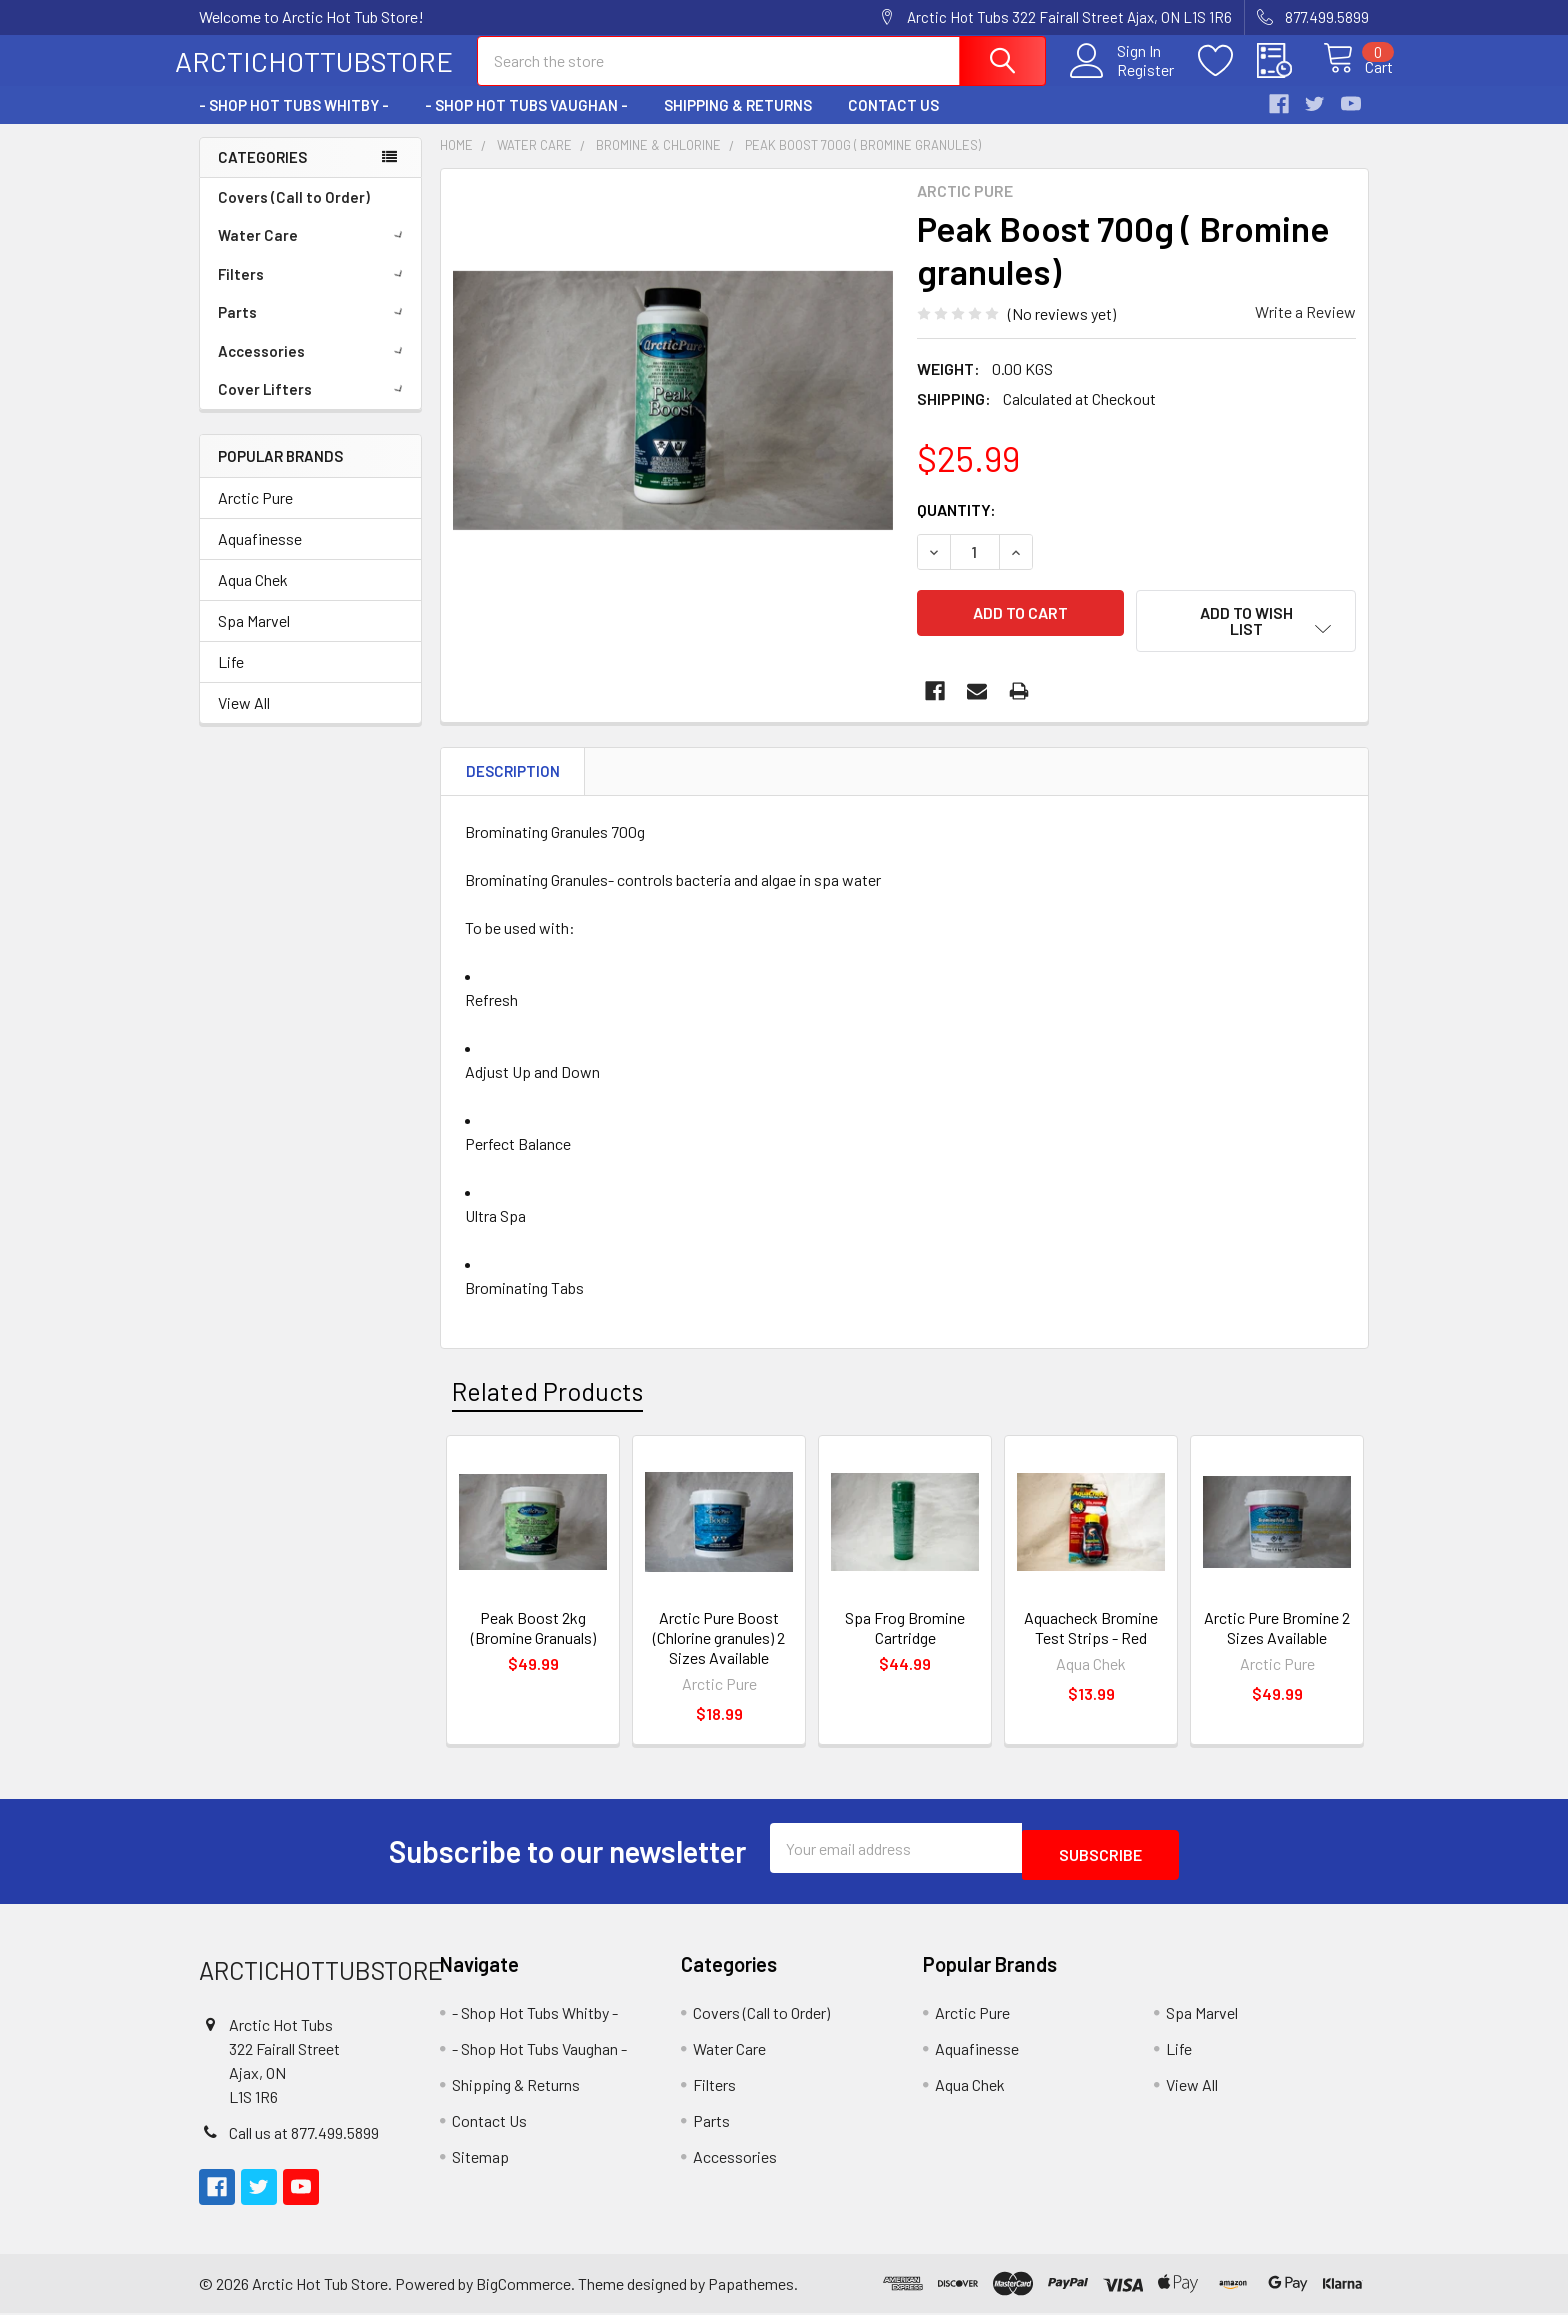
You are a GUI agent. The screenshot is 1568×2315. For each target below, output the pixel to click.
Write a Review (1305, 329)
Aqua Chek (253, 597)
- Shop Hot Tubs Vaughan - (526, 123)
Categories (262, 175)
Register (1123, 81)
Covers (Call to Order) (294, 215)
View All (244, 720)
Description (513, 780)
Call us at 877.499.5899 (304, 2134)
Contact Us (893, 123)
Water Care (314, 253)
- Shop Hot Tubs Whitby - (294, 123)
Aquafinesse (260, 556)
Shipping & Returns (738, 123)
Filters (314, 292)
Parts (314, 330)
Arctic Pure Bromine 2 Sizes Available (1277, 1636)
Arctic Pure (255, 515)
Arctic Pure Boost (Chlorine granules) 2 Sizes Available (719, 1646)
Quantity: (956, 527)
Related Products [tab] (547, 1399)
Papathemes (751, 2285)
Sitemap (480, 2158)
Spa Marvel (254, 638)
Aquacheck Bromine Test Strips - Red (1091, 1636)
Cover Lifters (314, 407)
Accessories (314, 369)
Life (231, 679)
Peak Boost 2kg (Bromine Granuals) (533, 1636)
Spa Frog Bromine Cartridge (905, 1636)
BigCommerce (523, 2285)
